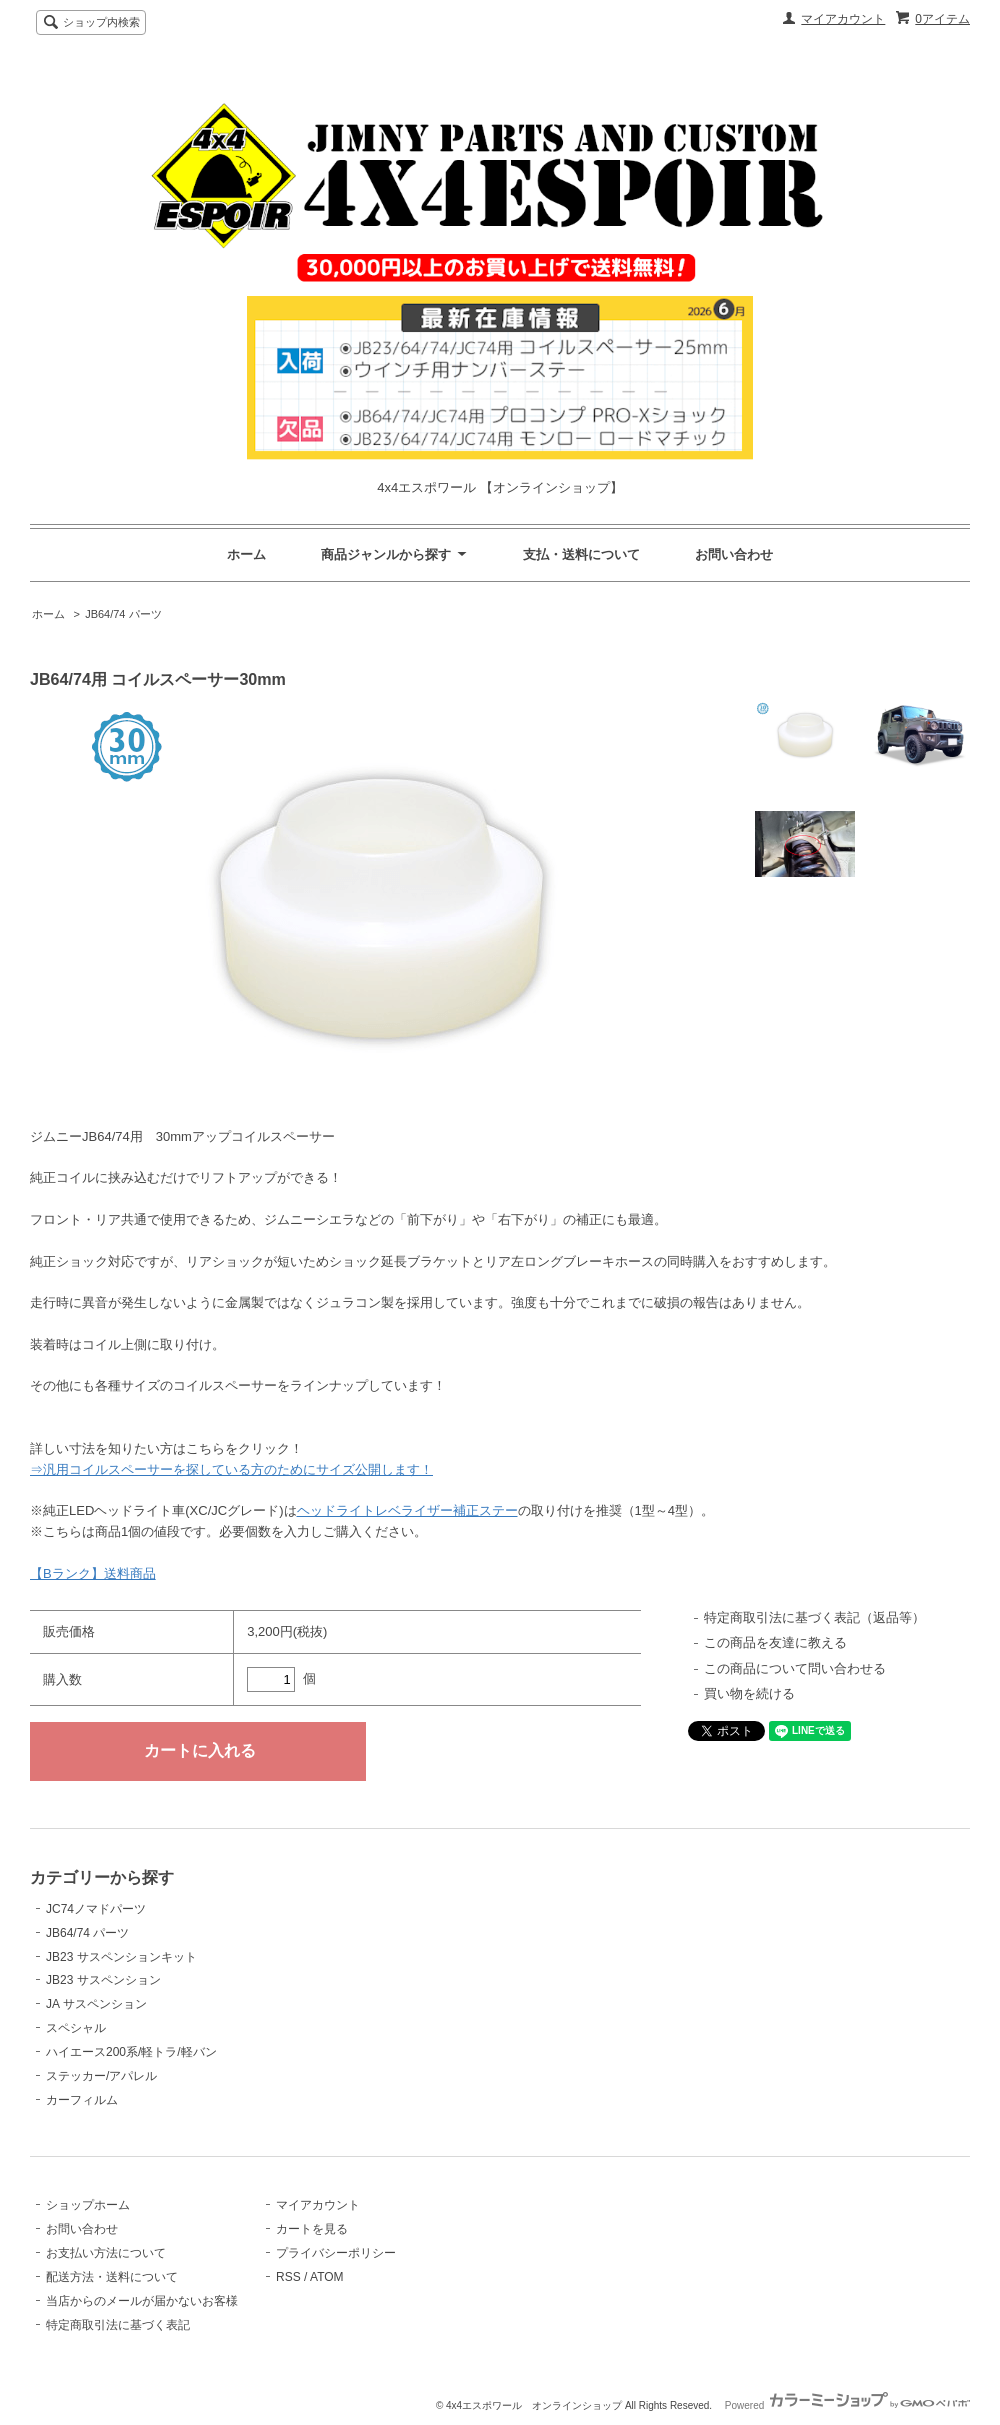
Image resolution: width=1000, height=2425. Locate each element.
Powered (847, 2405)
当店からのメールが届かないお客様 (142, 2301)
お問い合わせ (734, 554)
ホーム (246, 554)
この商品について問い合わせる (795, 1668)
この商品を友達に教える (775, 1642)
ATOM (327, 2277)
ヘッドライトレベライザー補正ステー (407, 1510)
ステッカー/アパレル (101, 2076)
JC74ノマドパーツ (96, 1909)
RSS (288, 2277)
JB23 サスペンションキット (121, 1957)
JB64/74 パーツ (123, 614)
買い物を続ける (749, 1693)
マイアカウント (843, 19)
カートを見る (312, 2229)
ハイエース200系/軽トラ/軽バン (131, 2052)
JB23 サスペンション (103, 1980)
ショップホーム (88, 2205)
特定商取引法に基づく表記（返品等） (814, 1617)
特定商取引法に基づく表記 (118, 2325)
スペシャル (76, 2028)
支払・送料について (581, 554)
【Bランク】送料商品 (93, 1573)
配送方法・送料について (112, 2277)
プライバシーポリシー (336, 2253)
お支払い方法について (106, 2253)
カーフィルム (82, 2100)
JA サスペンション (96, 2004)
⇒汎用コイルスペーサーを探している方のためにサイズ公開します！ (231, 1469)
